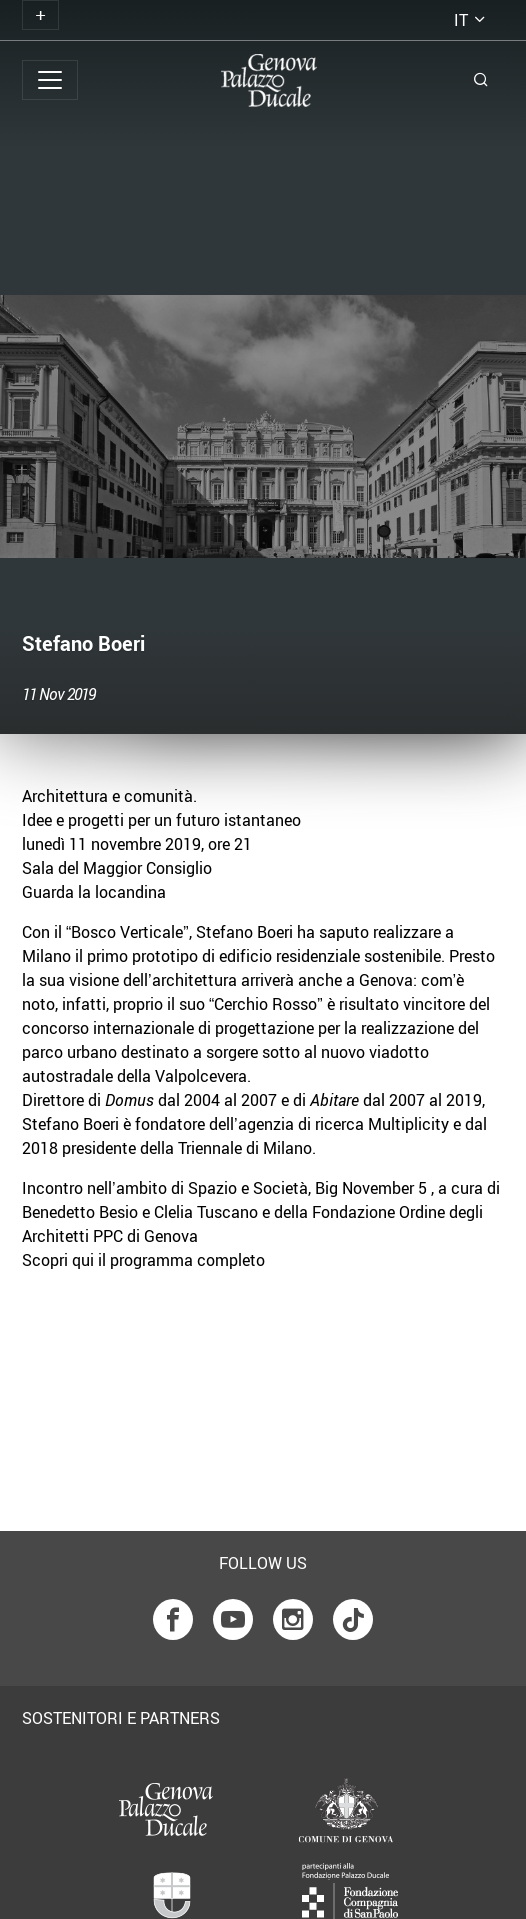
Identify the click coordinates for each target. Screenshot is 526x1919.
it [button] (461, 20)
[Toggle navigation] (40, 15)
